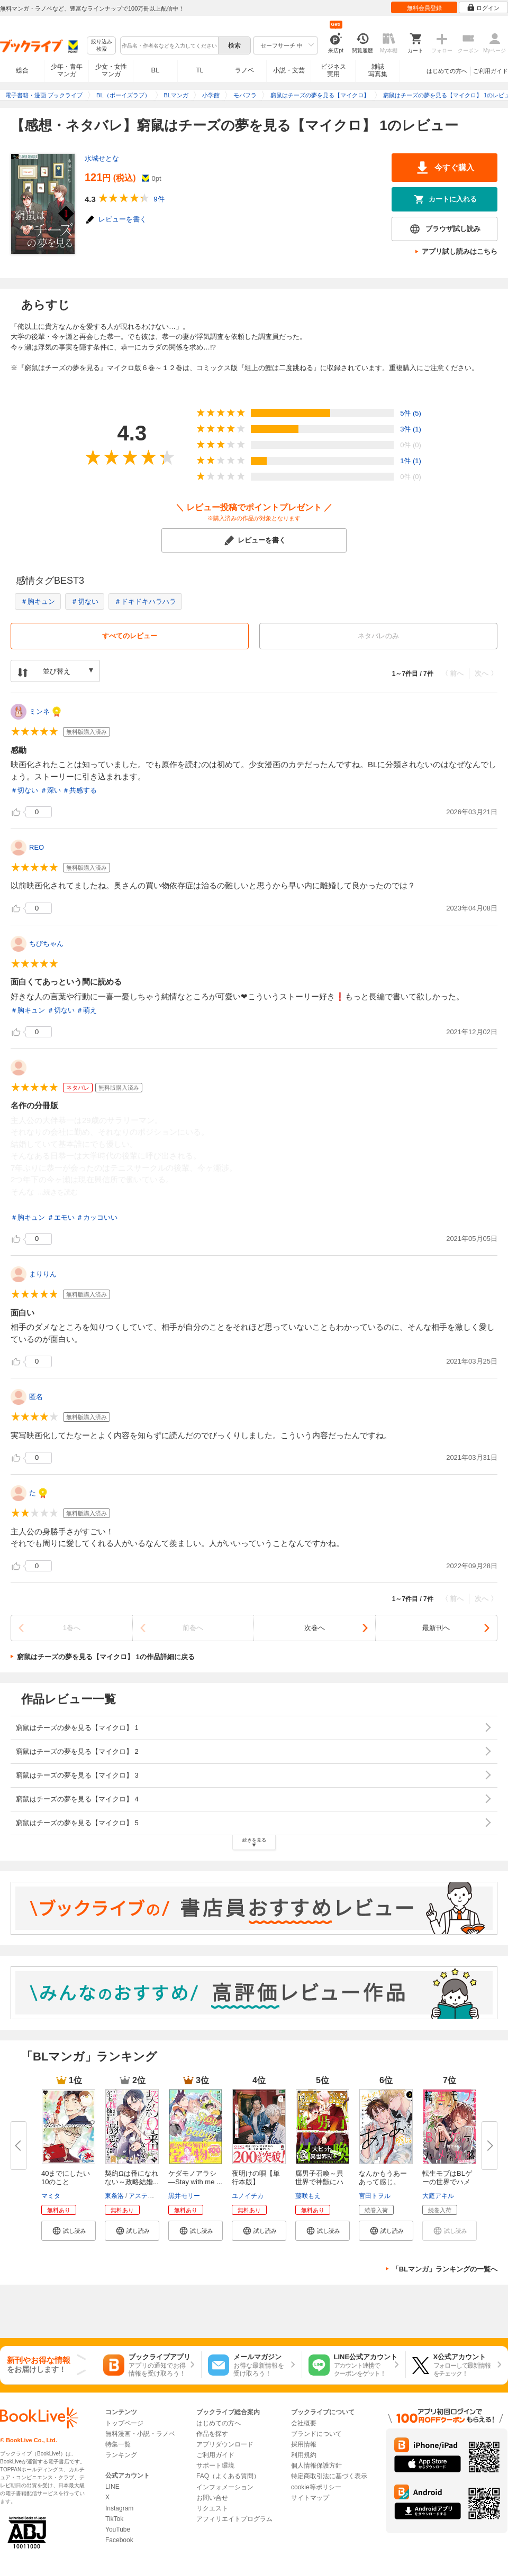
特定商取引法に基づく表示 (329, 2476)
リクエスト (212, 2508)
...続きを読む (58, 1192)
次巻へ (314, 1628)
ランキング (121, 2455)
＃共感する (79, 790)
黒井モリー (184, 2196)
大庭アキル (438, 2196)
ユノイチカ (248, 2196)
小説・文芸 (289, 70)
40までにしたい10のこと (65, 2177)
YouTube (117, 2529)
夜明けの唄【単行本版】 (256, 2177)
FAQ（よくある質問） (228, 2476)
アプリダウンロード (224, 2444)
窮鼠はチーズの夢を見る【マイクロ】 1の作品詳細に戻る (106, 1657)
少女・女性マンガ (111, 70)
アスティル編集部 (154, 2196)
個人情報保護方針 (316, 2465)
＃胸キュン (38, 601)
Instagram (119, 2508)
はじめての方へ (447, 71)
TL (199, 70)
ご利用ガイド (490, 71)
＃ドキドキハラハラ (145, 601)
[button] (68, 2231)
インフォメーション (224, 2487)
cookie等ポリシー (316, 2487)
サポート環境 (215, 2465)
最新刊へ (436, 1628)
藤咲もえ (308, 2196)
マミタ (50, 2196)
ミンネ (39, 711)
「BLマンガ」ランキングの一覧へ (444, 2269)
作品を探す (212, 2433)
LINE (112, 2486)
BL (155, 70)
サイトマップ (310, 2497)
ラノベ (244, 70)
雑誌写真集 (377, 70)
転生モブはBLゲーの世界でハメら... (447, 2181)
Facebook (119, 2540)
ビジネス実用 (333, 70)
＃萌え (86, 1010)
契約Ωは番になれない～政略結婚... (132, 2177)
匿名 (36, 1397)
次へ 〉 (486, 673)
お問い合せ (212, 2497)
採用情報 (303, 2444)
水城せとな (102, 158)
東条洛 (114, 2196)
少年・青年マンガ (67, 70)
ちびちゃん (46, 943)
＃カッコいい (96, 1217)
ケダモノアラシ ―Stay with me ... (195, 2177)
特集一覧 (118, 2444)
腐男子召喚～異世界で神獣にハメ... (319, 2181)
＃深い (50, 790)
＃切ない (84, 601)
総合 (22, 70)
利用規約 (303, 2455)
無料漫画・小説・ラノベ (140, 2433)
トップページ (124, 2423)
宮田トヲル (375, 2196)
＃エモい (61, 1217)
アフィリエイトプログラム (234, 2519)
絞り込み (101, 46)
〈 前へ (452, 673)
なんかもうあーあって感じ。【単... (383, 2181)
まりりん (43, 1274)
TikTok (114, 2519)
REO (36, 847)
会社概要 (303, 2423)
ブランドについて (316, 2433)
